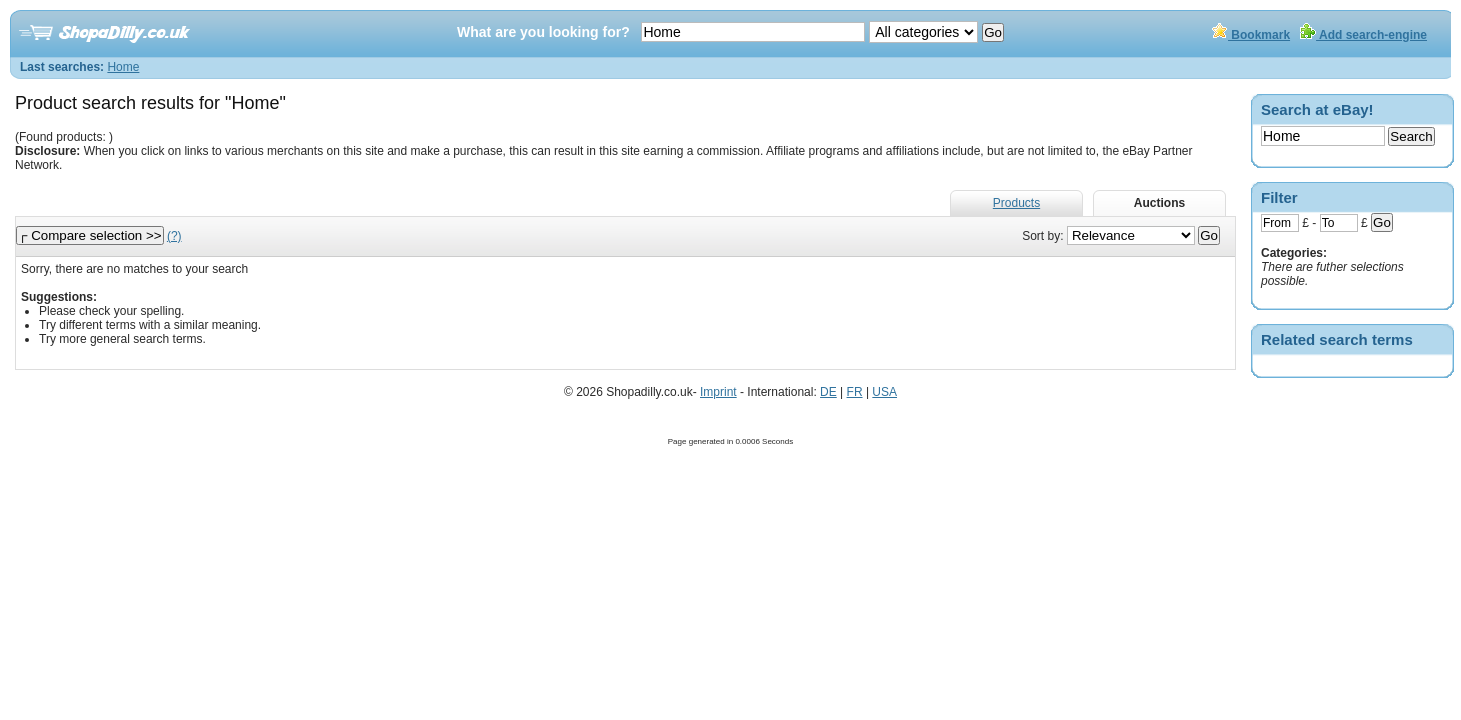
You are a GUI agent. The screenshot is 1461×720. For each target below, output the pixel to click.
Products (1016, 203)
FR (855, 392)
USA (884, 392)
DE (828, 392)
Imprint (718, 392)
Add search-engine (1363, 35)
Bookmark (1251, 35)
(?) (174, 236)
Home (123, 67)
